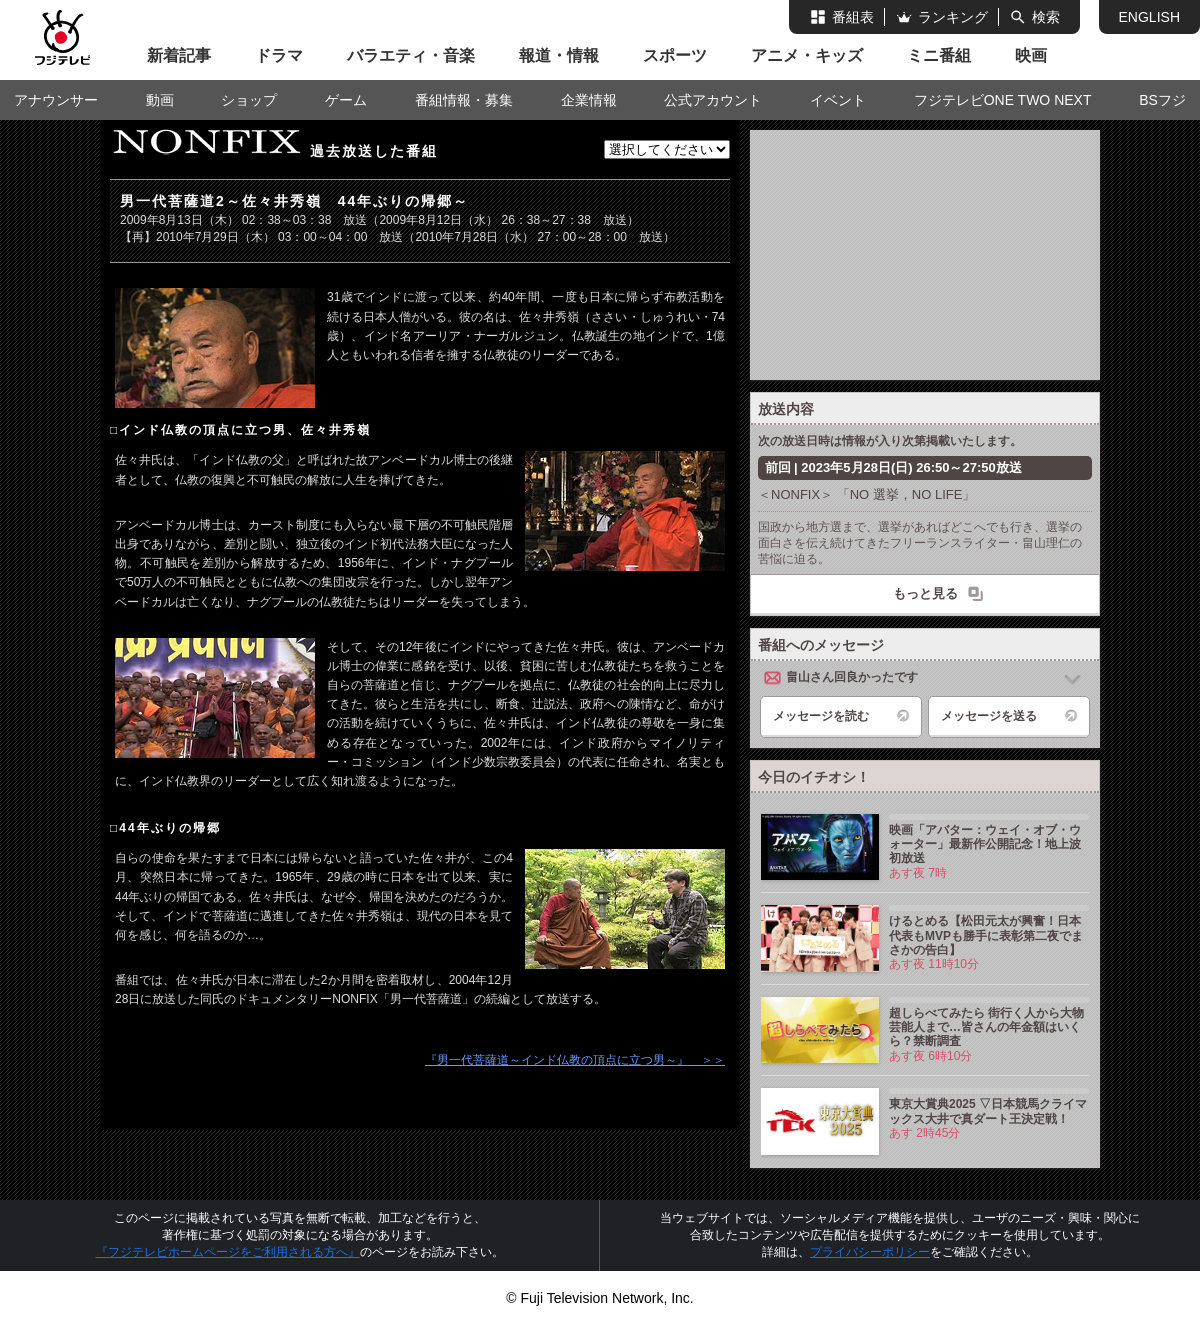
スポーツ (675, 55)
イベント (838, 100)
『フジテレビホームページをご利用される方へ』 (228, 1252)
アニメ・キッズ (807, 55)
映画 (1031, 55)
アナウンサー (56, 100)
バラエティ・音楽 (411, 55)
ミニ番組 (939, 55)
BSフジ (1162, 100)
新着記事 (179, 55)
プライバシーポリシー (870, 1252)
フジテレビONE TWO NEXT (1003, 100)
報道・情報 (559, 55)
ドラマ (279, 55)
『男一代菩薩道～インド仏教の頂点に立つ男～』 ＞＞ (575, 1060)
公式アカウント (713, 100)
